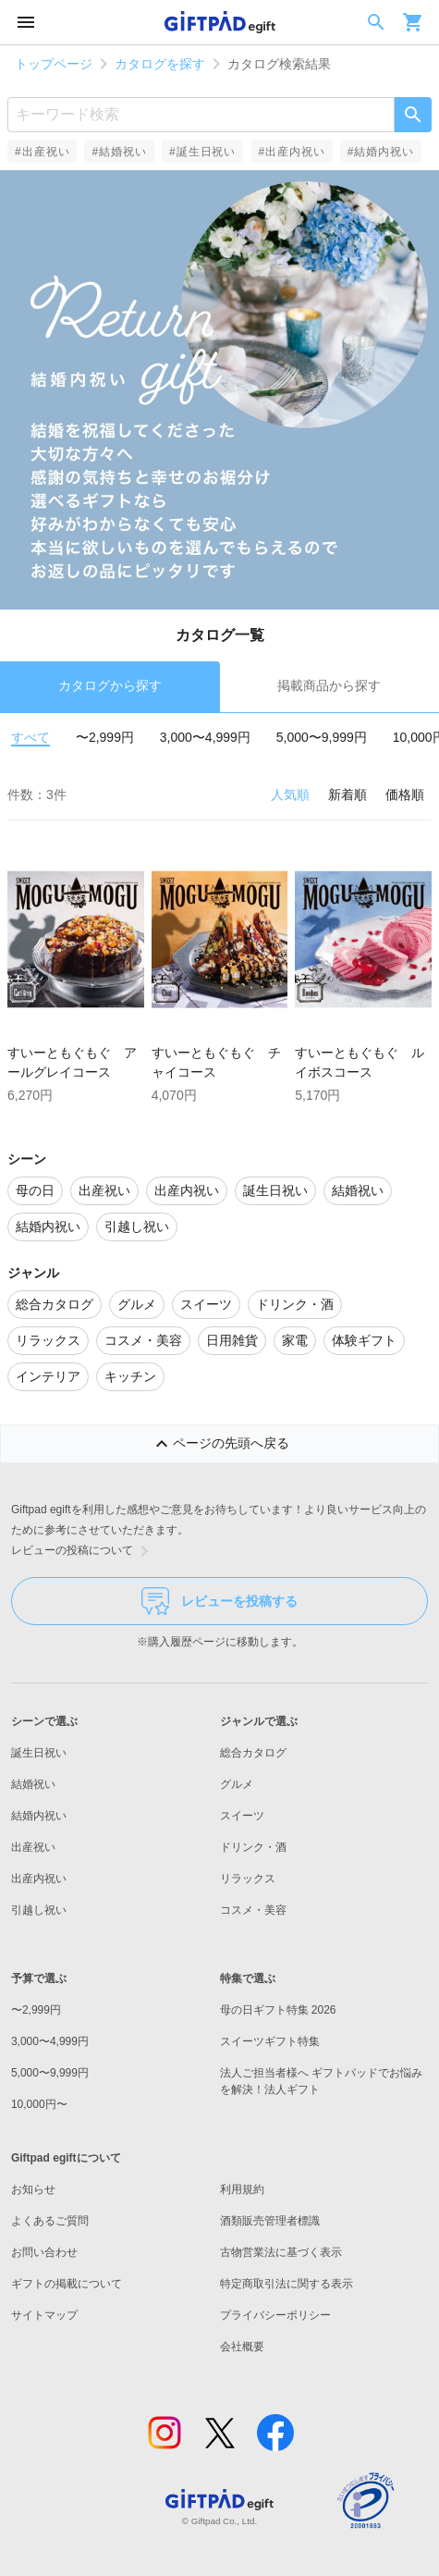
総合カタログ (253, 1752)
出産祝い (33, 1847)
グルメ (236, 1784)
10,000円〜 (39, 2104)
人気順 (290, 794)
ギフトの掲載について (66, 2283)
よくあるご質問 (50, 2220)
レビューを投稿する (219, 1601)
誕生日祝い (39, 1752)
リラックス (247, 1878)
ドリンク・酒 (253, 1847)
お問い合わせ (44, 2252)
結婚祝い (33, 1784)
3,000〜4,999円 (205, 737)
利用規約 (242, 2189)
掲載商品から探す (329, 685)
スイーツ (242, 1815)
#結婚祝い (118, 151)
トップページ (53, 63)
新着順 (347, 794)
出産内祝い (39, 1878)
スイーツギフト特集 (270, 2041)
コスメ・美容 (253, 1910)
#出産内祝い (291, 151)
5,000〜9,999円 (321, 737)
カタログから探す (110, 685)
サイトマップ (44, 2315)
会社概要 (242, 2346)
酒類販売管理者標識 (270, 2220)
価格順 (404, 794)
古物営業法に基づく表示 (281, 2252)
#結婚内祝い (381, 151)
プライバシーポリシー (275, 2315)
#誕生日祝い (202, 151)
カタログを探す (160, 63)
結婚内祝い (39, 1815)
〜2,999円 (105, 737)
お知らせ (33, 2189)
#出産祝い (42, 151)
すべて (30, 737)
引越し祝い (39, 1910)
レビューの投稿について (83, 1551)
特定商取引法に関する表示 (286, 2283)
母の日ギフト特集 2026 (278, 2009)
